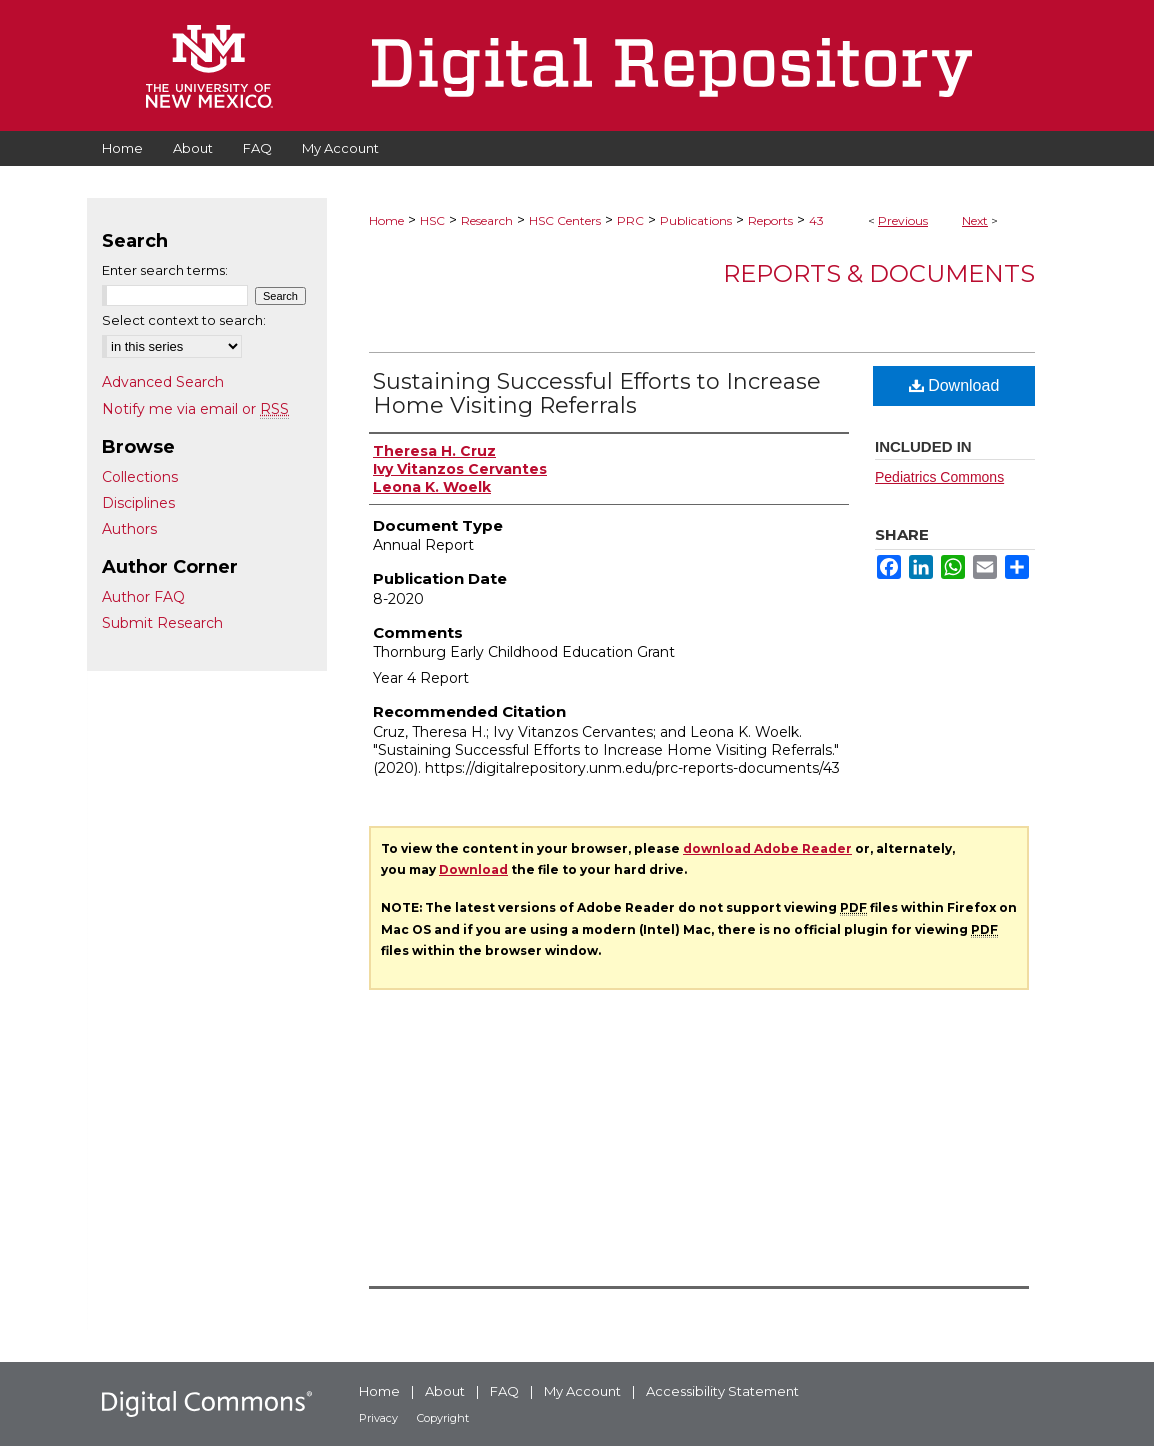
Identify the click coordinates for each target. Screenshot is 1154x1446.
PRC (630, 220)
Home (386, 220)
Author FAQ (143, 597)
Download (954, 385)
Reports (770, 220)
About (445, 1391)
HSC (432, 220)
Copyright (443, 1418)
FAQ (504, 1391)
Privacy (378, 1418)
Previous (903, 220)
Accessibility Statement (722, 1391)
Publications (696, 220)
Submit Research (162, 623)
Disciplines (138, 503)
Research (487, 220)
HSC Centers (565, 220)
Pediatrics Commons (939, 477)
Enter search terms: (165, 270)
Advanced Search (163, 382)
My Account (582, 1391)
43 (816, 220)
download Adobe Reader (767, 848)
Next (975, 220)
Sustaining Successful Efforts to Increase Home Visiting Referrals (597, 393)
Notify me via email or (195, 409)
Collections (140, 477)
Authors (129, 529)
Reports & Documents (879, 273)
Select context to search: (184, 320)
